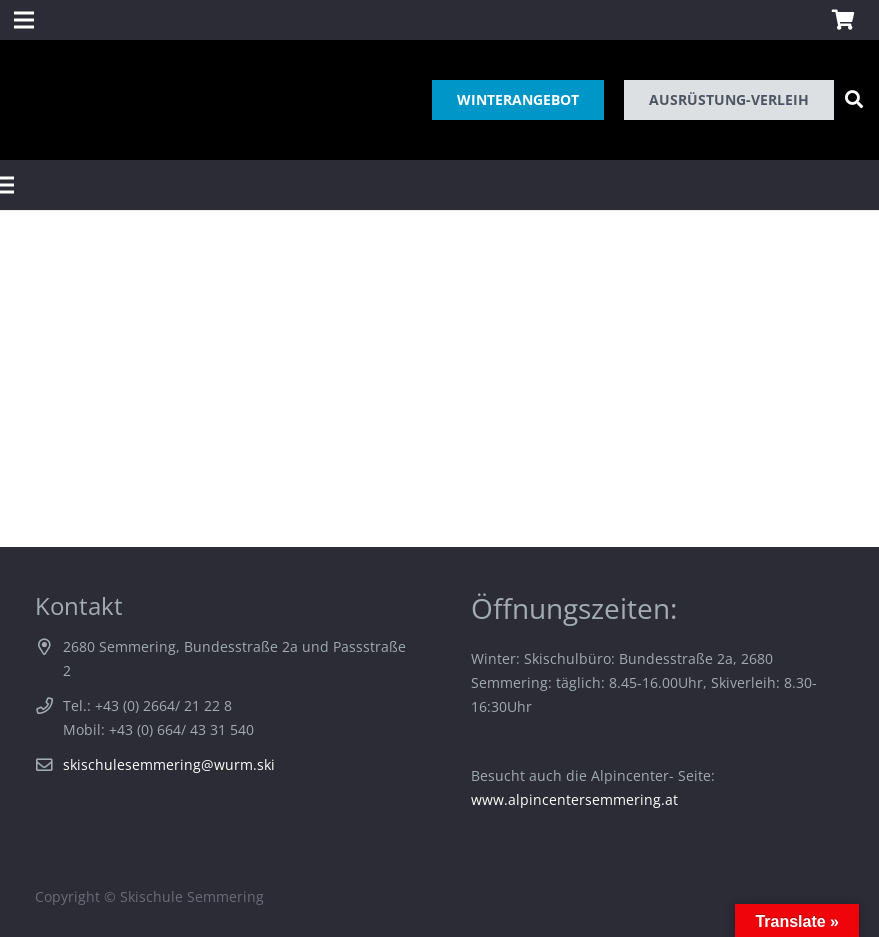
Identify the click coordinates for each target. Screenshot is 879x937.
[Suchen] (854, 99)
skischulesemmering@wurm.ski (169, 764)
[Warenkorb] (843, 20)
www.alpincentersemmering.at (574, 799)
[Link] (33, 100)
